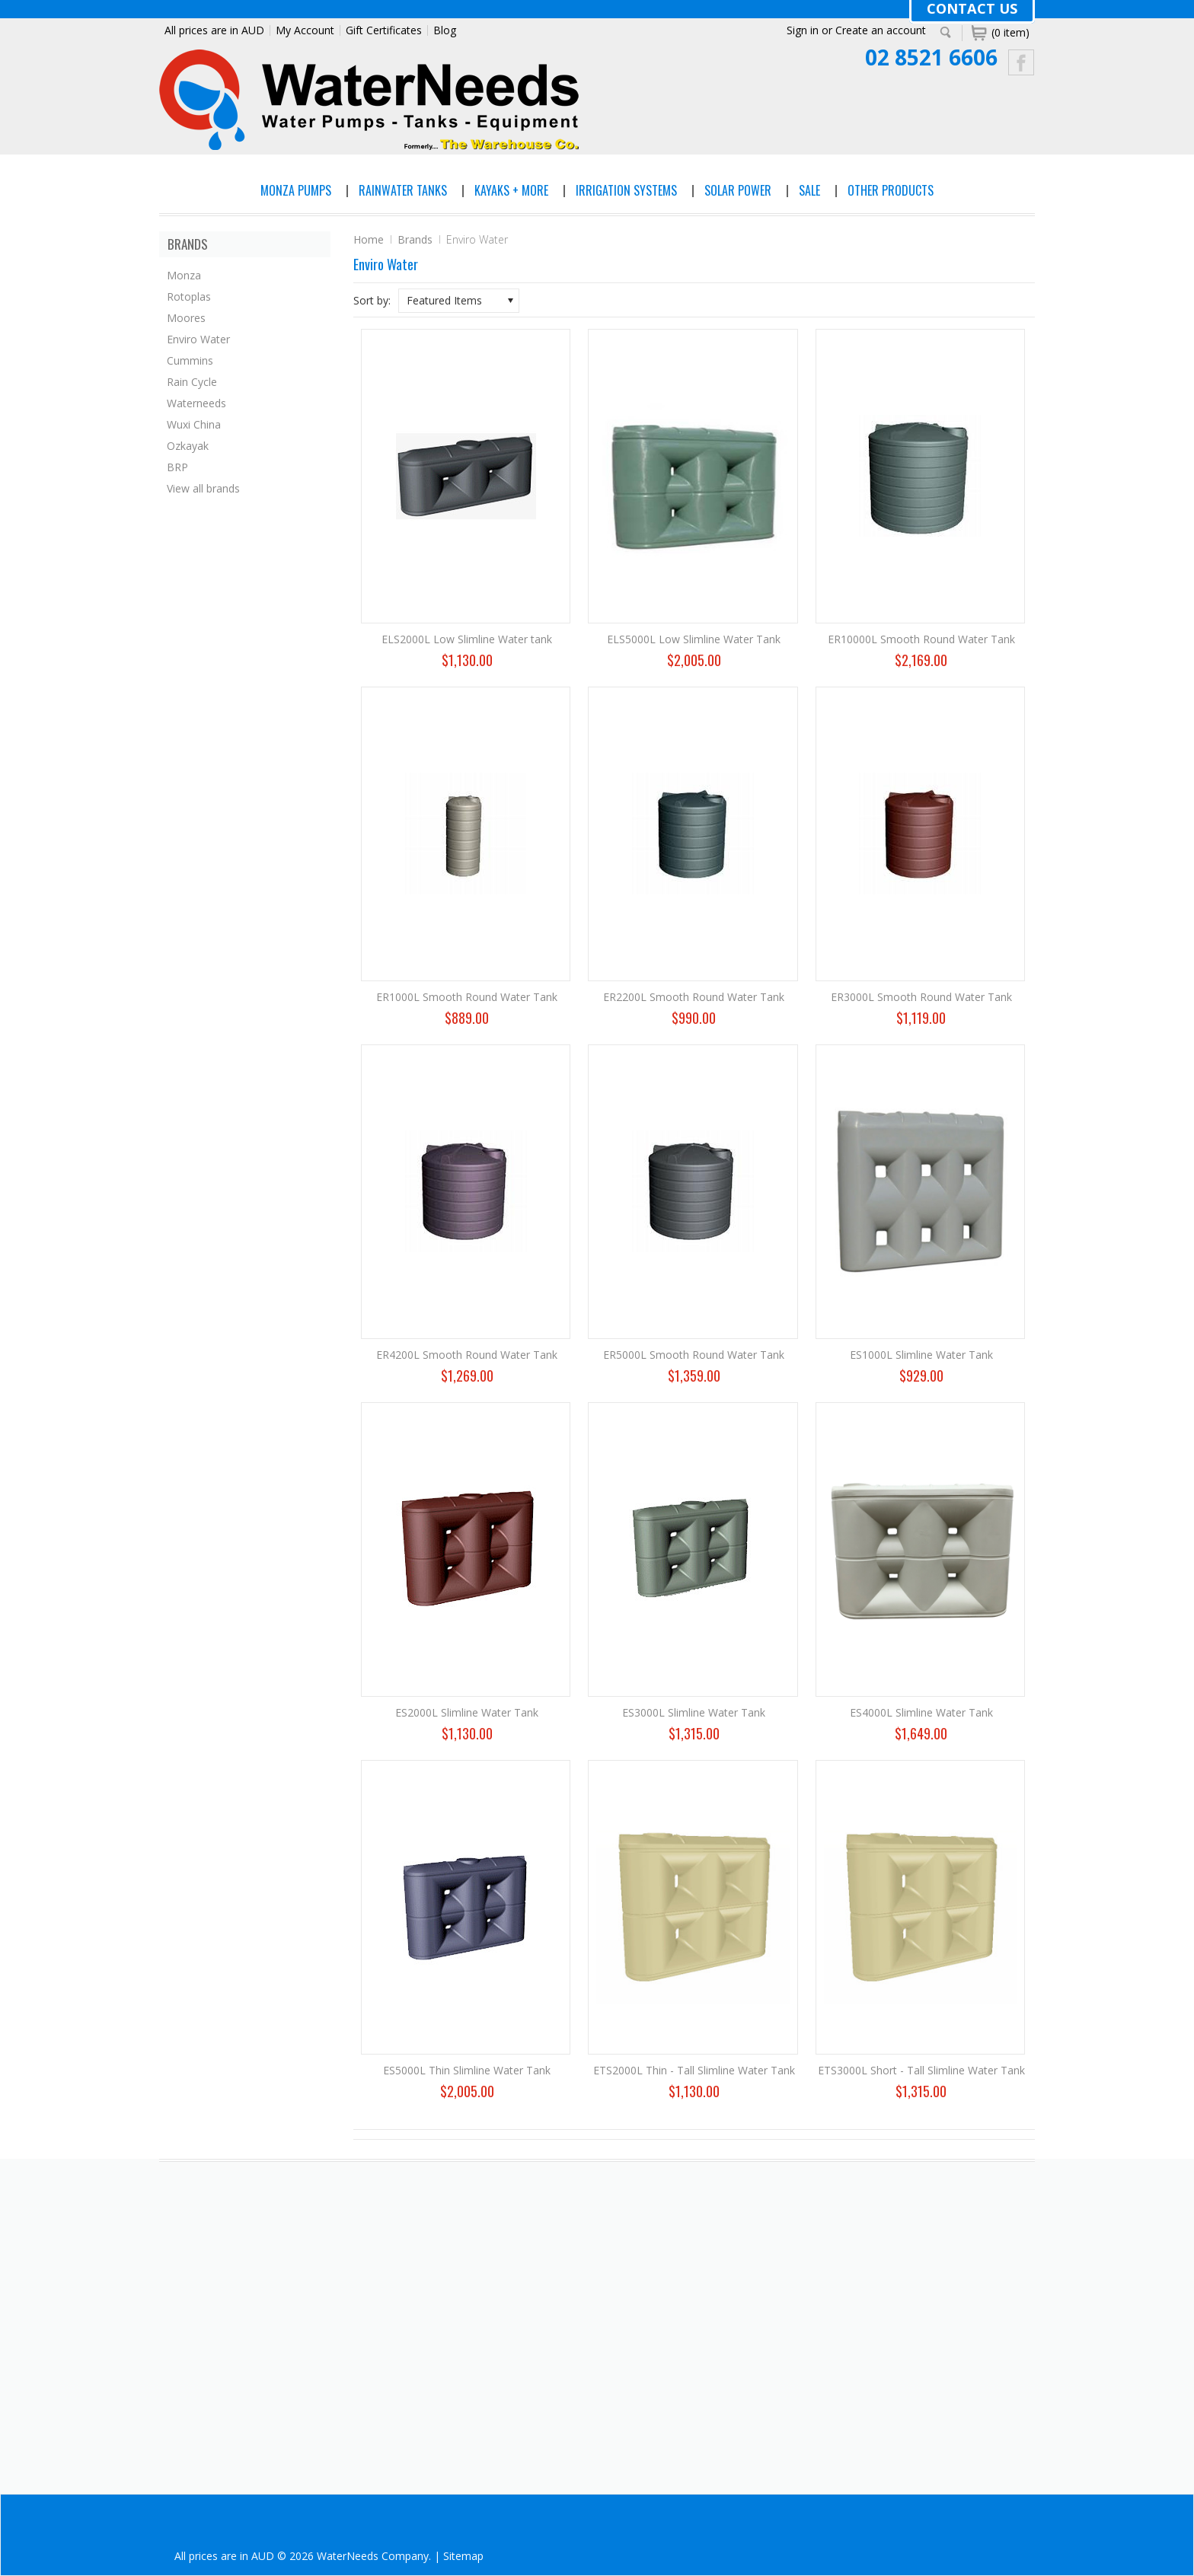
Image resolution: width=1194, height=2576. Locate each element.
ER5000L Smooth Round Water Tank (693, 1354)
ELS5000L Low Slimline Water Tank (694, 639)
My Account (305, 30)
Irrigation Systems (626, 190)
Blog (444, 30)
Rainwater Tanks (403, 190)
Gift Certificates (384, 30)
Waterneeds (196, 403)
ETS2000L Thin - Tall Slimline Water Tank (694, 2070)
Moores (186, 318)
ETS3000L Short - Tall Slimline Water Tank (921, 2070)
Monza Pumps (295, 190)
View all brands (203, 488)
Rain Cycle (192, 382)
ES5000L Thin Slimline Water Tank (467, 2070)
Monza (184, 275)
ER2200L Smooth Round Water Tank (693, 997)
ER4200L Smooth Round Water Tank (466, 1354)
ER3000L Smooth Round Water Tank (921, 997)
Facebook (1021, 62)
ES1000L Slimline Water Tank (921, 1354)
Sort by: (372, 300)
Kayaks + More (511, 190)
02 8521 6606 (931, 57)
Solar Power (737, 190)
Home (368, 239)
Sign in (803, 30)
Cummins (190, 360)
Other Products (891, 190)
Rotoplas (189, 296)
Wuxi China (194, 424)
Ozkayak (188, 445)
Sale (809, 190)
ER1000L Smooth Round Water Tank (466, 997)
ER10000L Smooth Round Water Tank (921, 639)
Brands (415, 239)
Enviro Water (198, 339)
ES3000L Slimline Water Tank (693, 1712)
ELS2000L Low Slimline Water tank (467, 639)
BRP (177, 467)
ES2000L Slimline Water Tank (466, 1712)
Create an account (880, 30)
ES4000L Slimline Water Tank (921, 1712)
